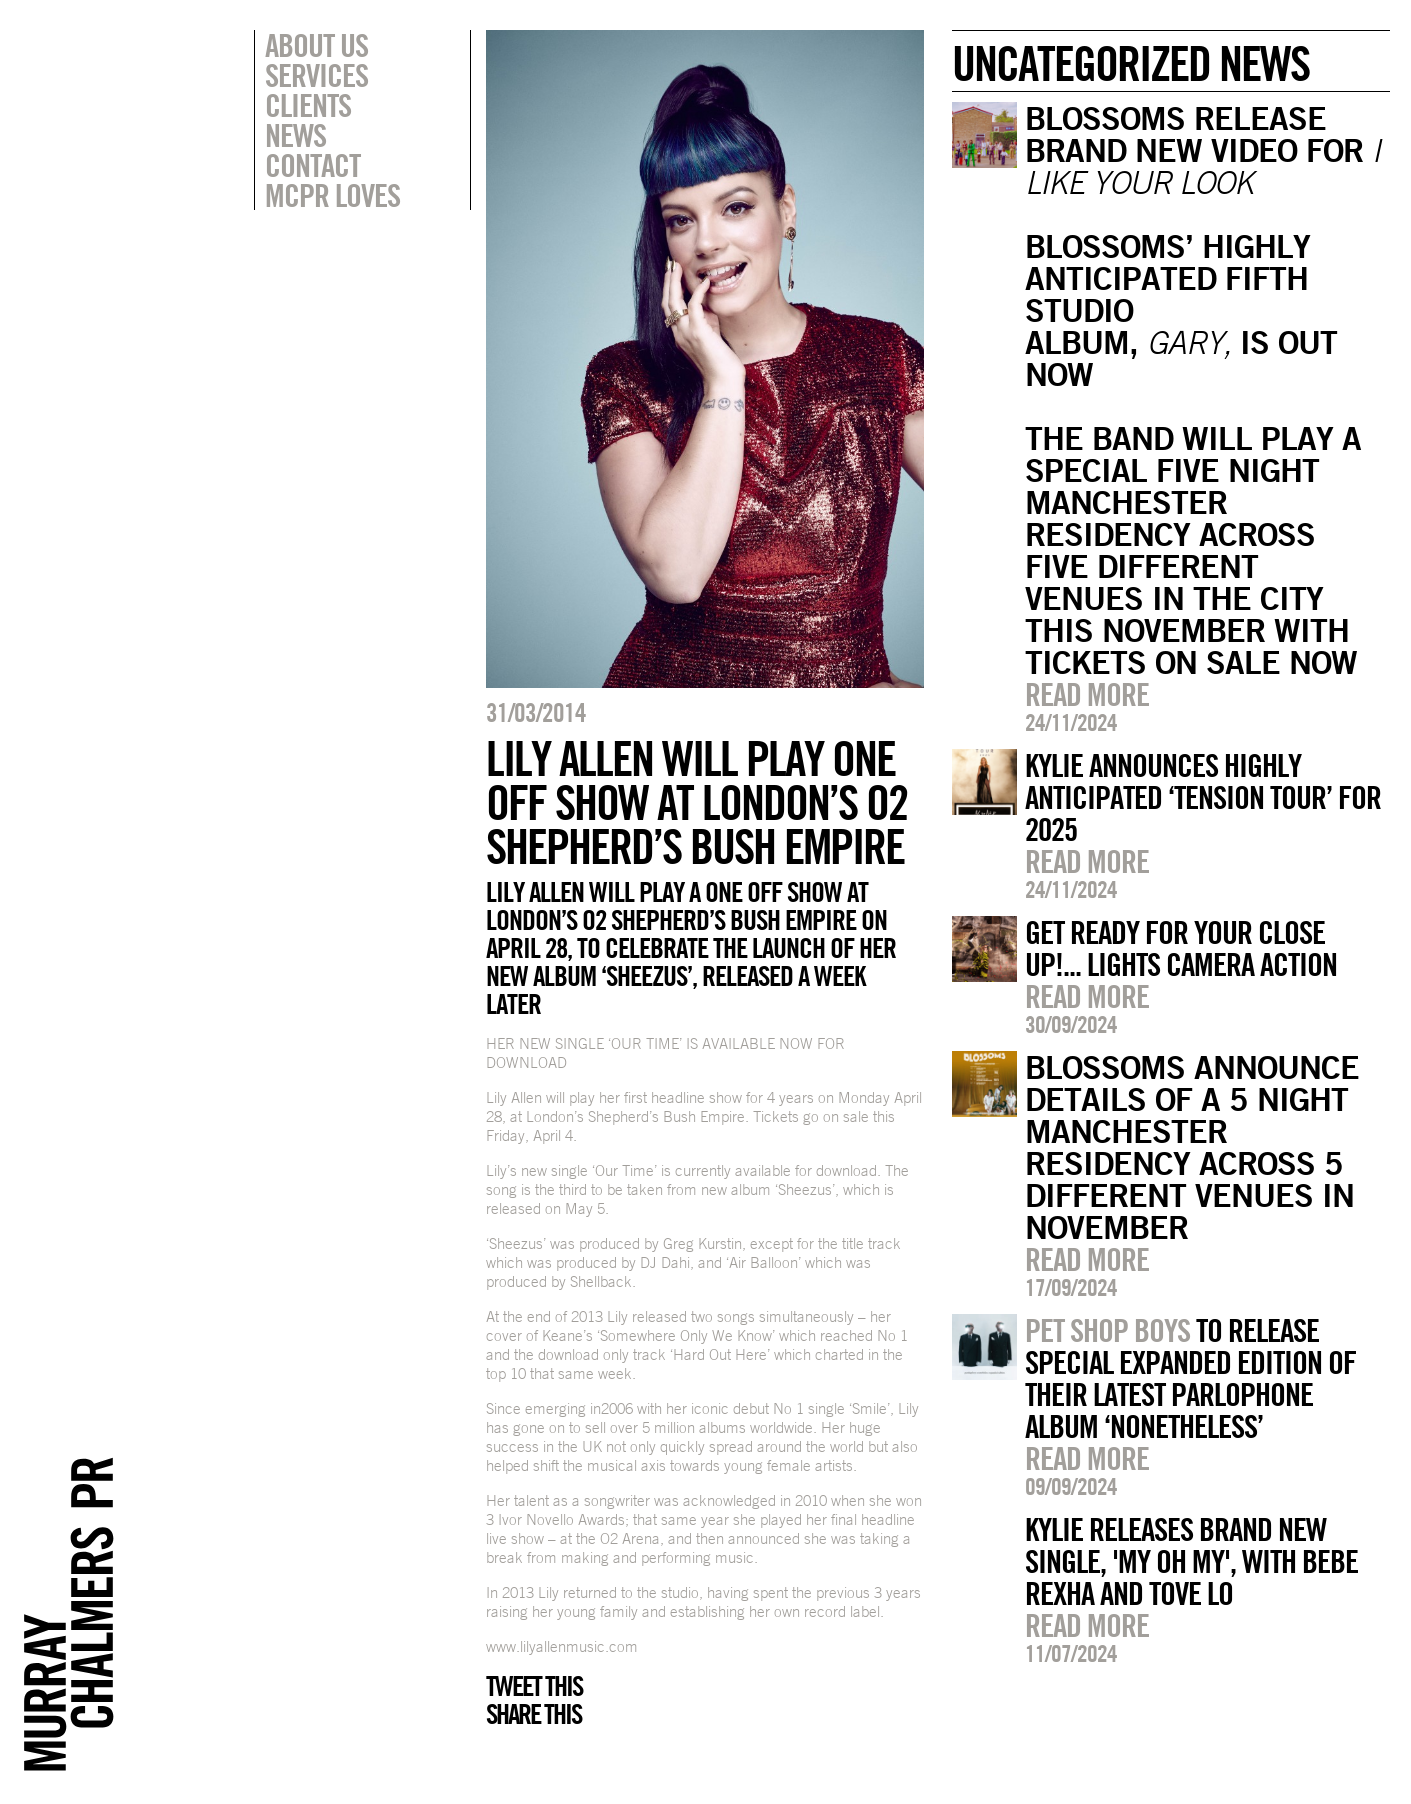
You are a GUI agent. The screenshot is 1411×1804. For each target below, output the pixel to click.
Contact (312, 165)
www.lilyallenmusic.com (562, 1646)
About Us (316, 45)
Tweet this (534, 1686)
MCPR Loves (332, 195)
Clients (308, 105)
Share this (533, 1714)
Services (316, 75)
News (295, 135)
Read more (1087, 694)
